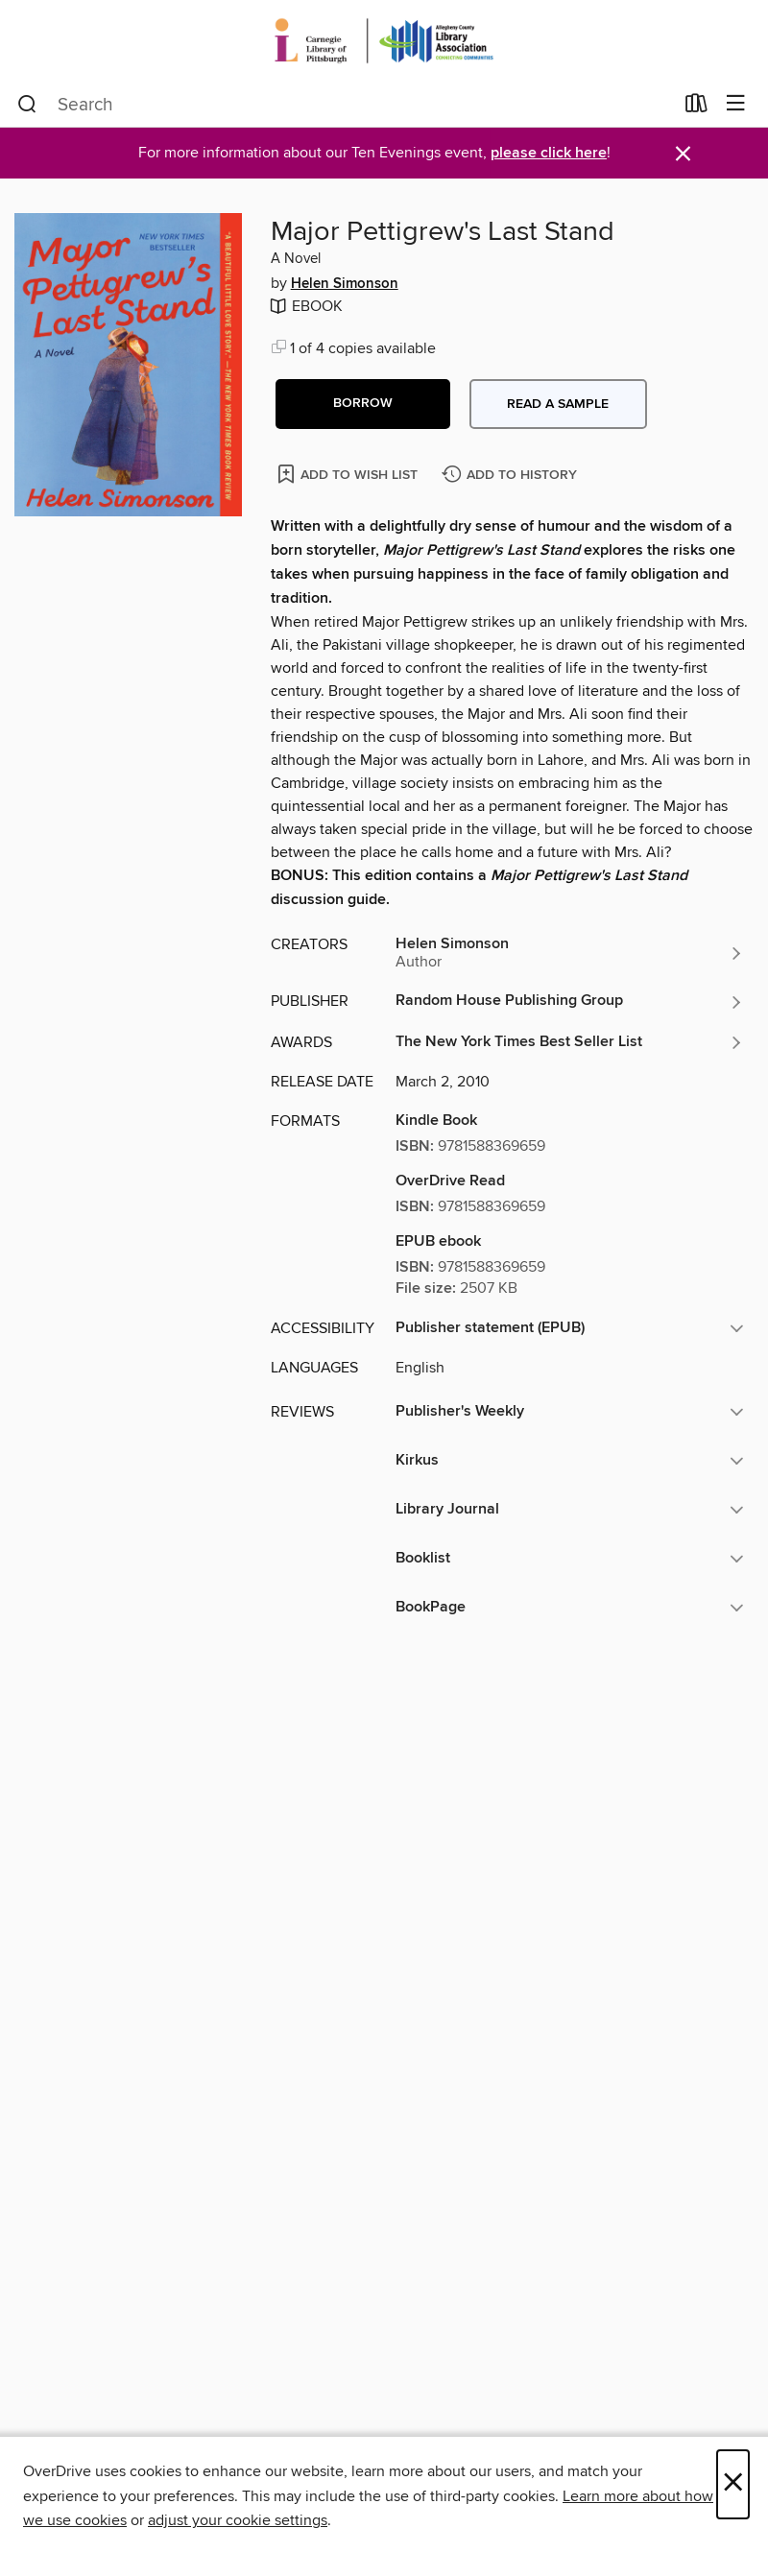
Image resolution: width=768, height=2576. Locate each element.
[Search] (27, 104)
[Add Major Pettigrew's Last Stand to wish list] (349, 474)
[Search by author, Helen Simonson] (570, 953)
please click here (549, 153)
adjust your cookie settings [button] (237, 2520)
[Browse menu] (736, 104)
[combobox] (345, 105)
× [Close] (733, 2484)
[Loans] (696, 107)
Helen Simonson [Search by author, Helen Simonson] (344, 284)
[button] (363, 404)
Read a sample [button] (558, 404)
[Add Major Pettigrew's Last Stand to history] (512, 476)
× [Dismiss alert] (683, 154)
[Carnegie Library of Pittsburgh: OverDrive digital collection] (384, 41)
